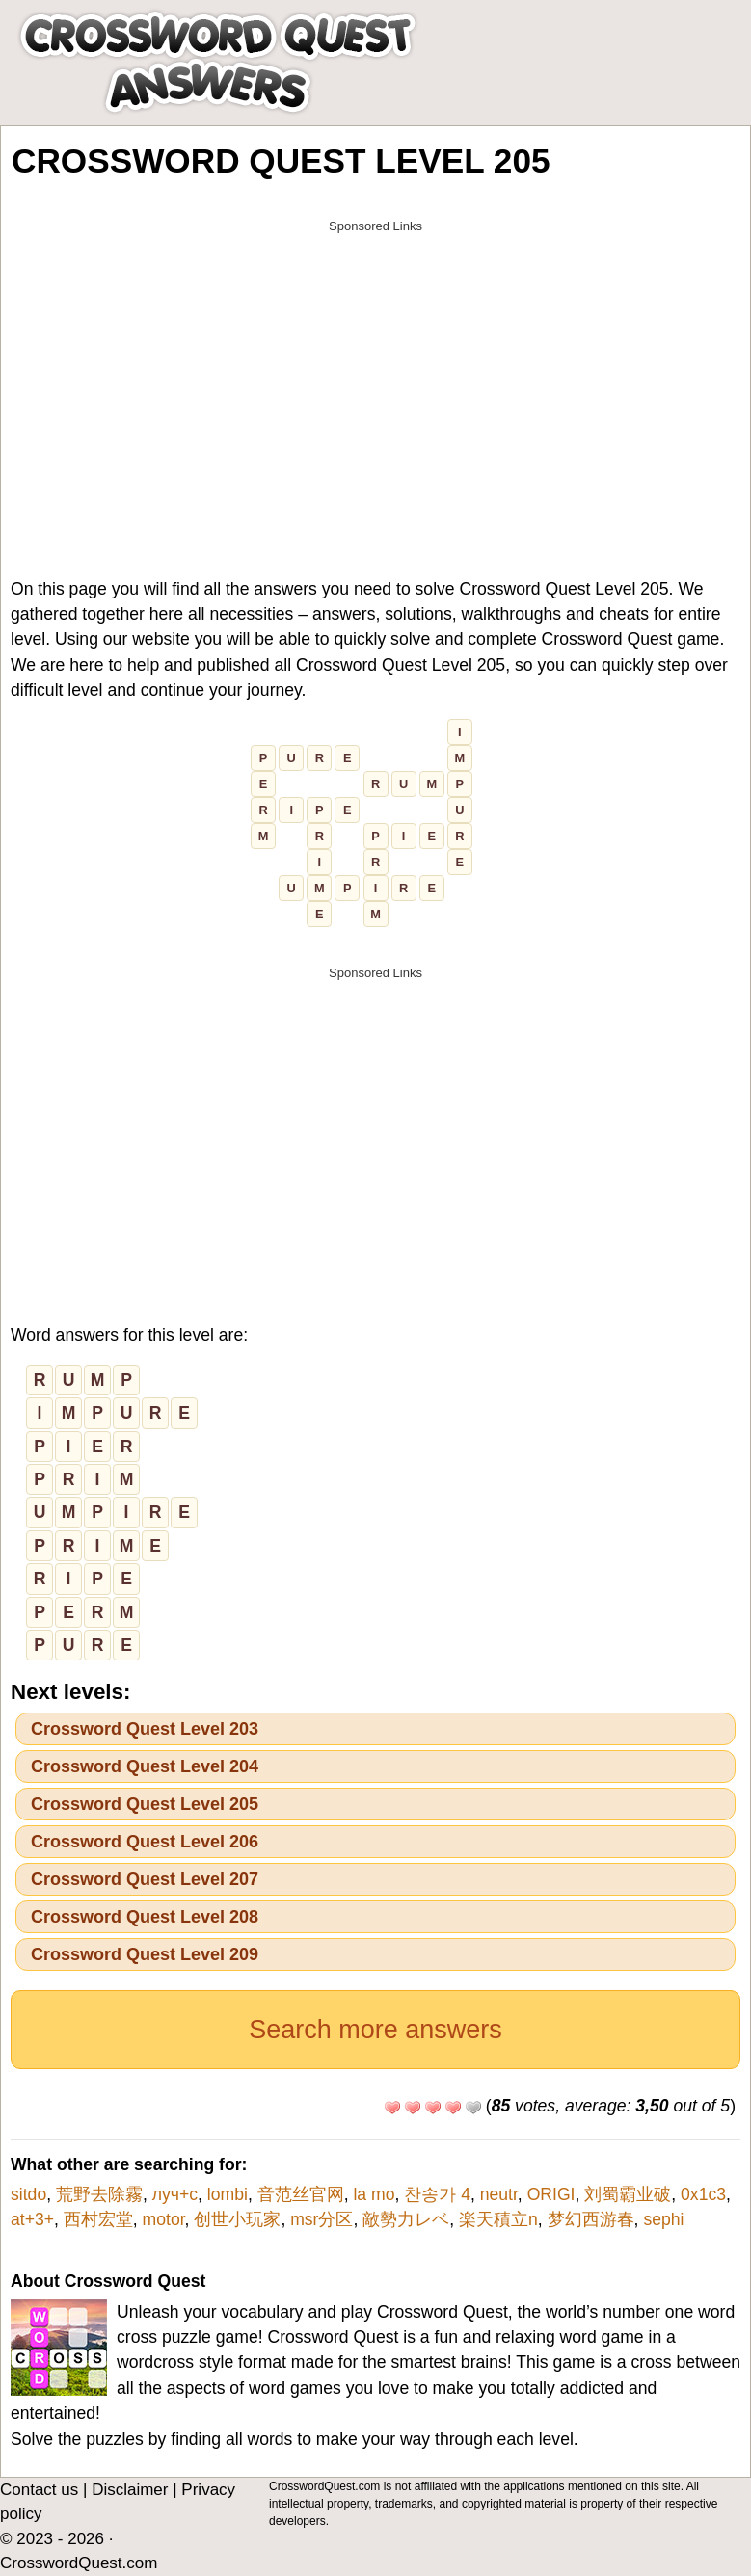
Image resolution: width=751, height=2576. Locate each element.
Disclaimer (130, 2490)
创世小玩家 (237, 2219)
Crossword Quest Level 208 (144, 1916)
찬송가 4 (437, 2194)
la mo (373, 2194)
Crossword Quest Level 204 (144, 1766)
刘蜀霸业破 (627, 2194)
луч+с (175, 2194)
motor (164, 2219)
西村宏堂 (98, 2219)
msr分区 (321, 2219)
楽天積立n (498, 2219)
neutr (499, 2194)
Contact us (39, 2490)
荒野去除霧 (99, 2194)
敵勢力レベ (405, 2219)
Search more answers (375, 2029)
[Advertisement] (375, 378)
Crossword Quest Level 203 (144, 1729)
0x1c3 (703, 2194)
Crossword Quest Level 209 (144, 1954)
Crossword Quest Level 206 (144, 1841)
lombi (227, 2194)
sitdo (28, 2194)
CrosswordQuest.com (78, 2563)
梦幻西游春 (591, 2219)
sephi (663, 2219)
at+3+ (32, 2219)
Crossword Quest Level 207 (144, 1879)
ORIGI (551, 2194)
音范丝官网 (300, 2194)
